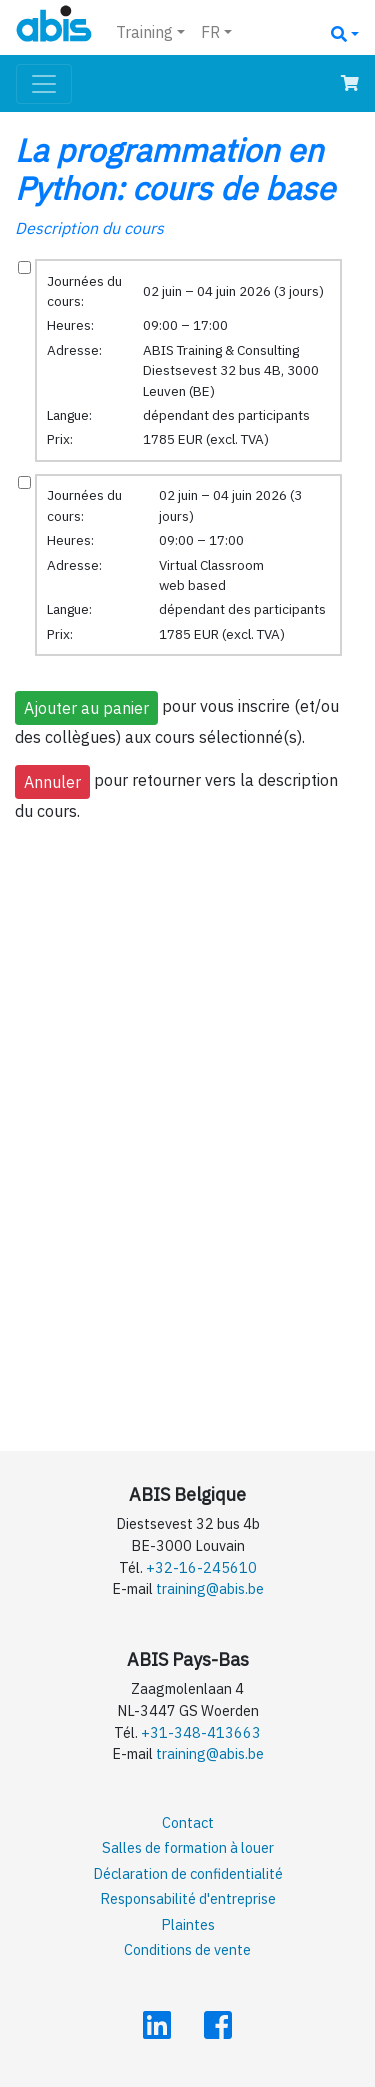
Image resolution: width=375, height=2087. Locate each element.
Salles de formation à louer (188, 1847)
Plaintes (188, 1924)
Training (144, 32)
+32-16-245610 (201, 1567)
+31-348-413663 (201, 1732)
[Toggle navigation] (44, 84)
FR (210, 32)
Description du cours (89, 228)
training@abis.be (210, 1588)
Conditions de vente (187, 1949)
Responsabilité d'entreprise (188, 1898)
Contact (188, 1822)
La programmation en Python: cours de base (175, 169)
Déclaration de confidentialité (188, 1873)
